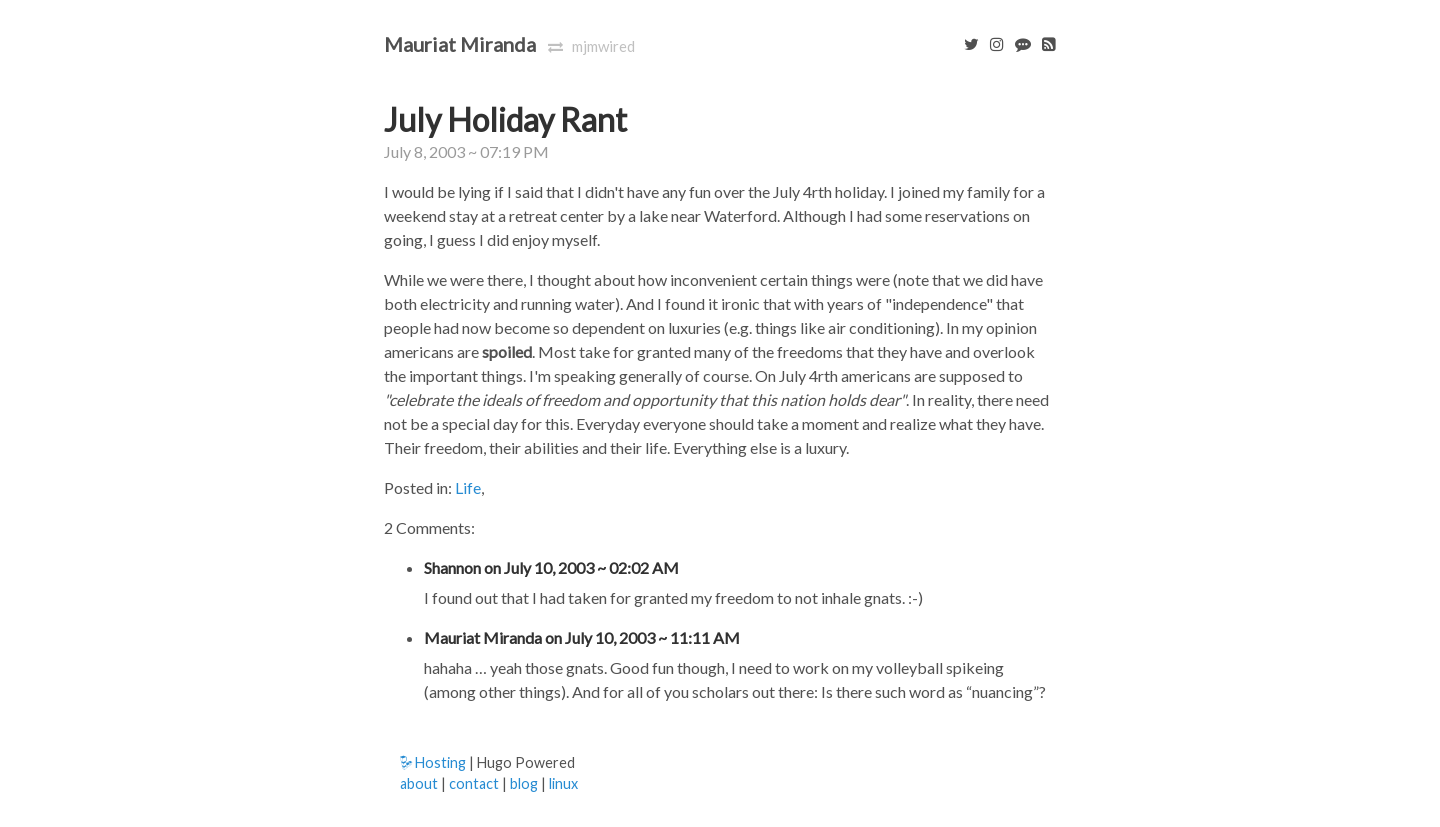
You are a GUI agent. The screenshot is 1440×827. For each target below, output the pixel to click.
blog (524, 783)
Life (468, 487)
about (419, 783)
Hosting (433, 762)
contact (474, 783)
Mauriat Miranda (460, 44)
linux (563, 783)
